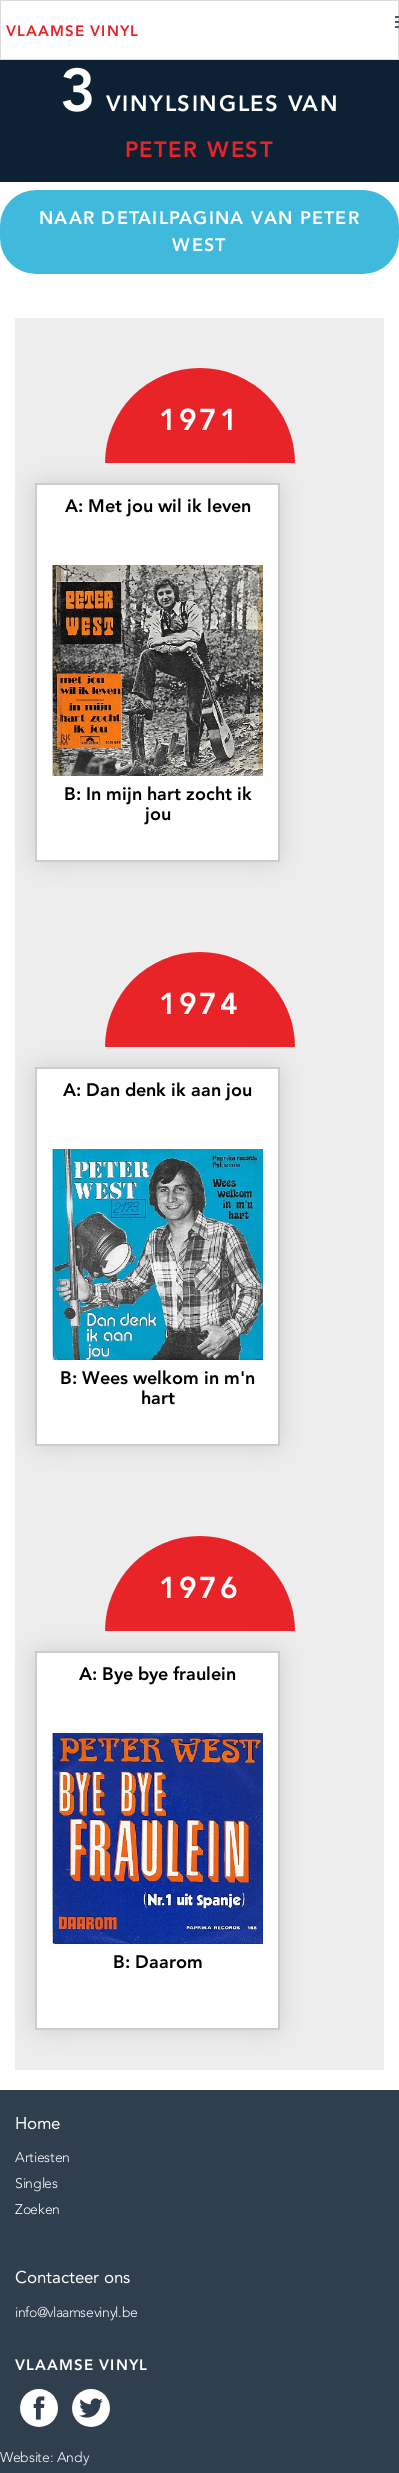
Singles (36, 2183)
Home (37, 2123)
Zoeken (37, 2209)
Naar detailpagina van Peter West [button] (199, 231)
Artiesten (42, 2157)
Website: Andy (44, 2457)
